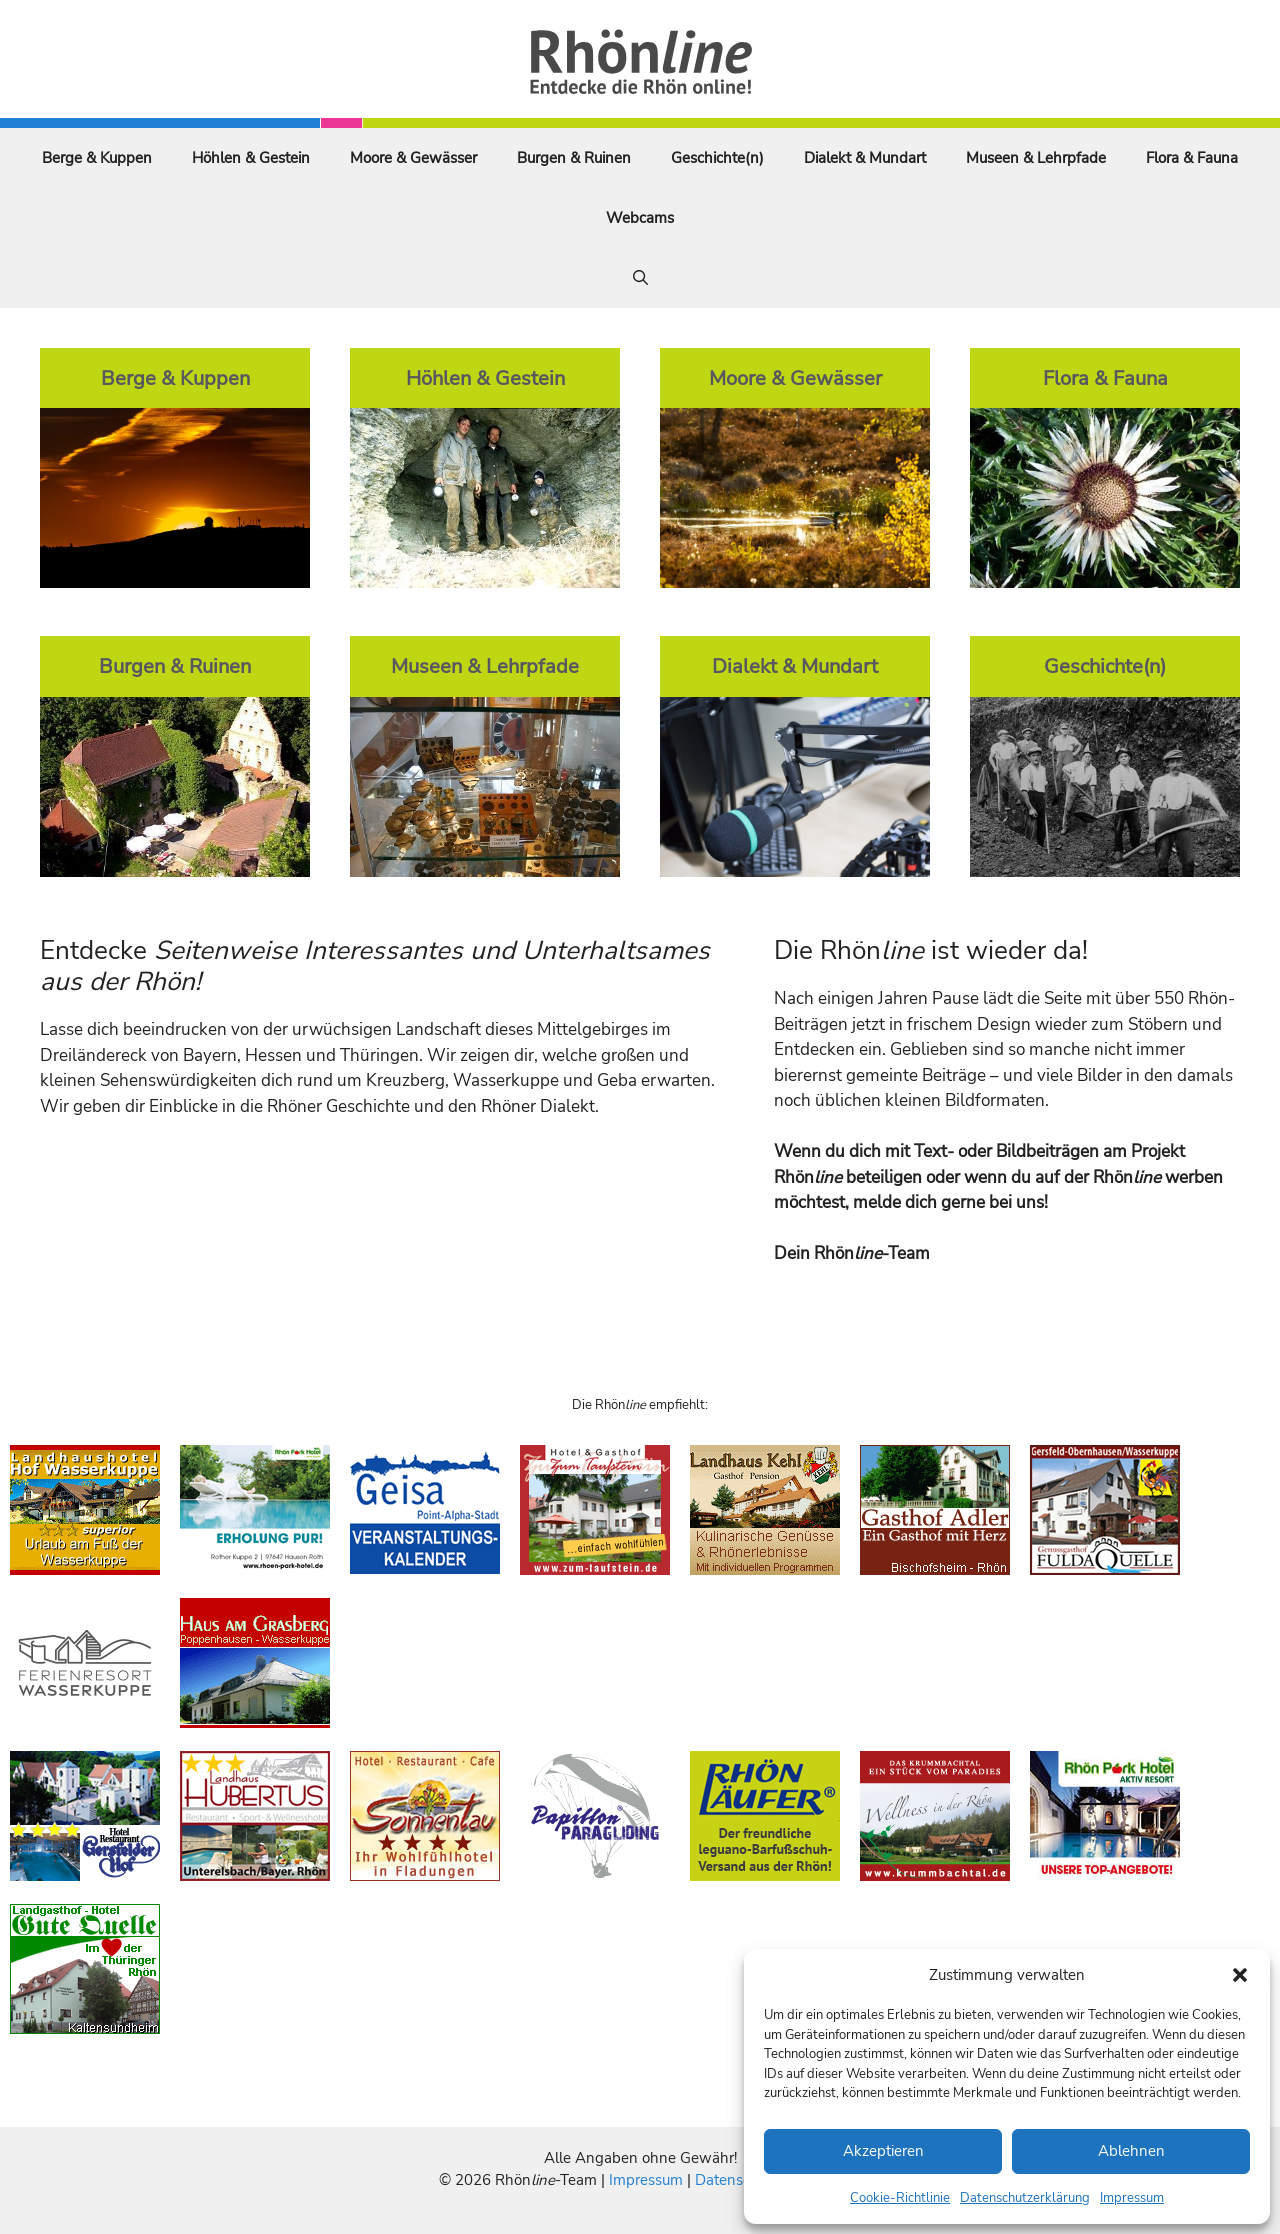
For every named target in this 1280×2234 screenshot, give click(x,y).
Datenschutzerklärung (1025, 2198)
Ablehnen (1131, 2151)
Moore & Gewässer (413, 158)
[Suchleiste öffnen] (640, 278)
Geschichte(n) (717, 158)
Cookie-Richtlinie (900, 2198)
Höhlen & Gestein (251, 158)
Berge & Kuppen (97, 158)
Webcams (640, 218)
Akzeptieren (883, 2151)
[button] (1240, 1975)
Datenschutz (737, 2180)
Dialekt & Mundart (865, 158)
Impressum (1132, 2198)
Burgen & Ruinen (574, 158)
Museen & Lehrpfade (1036, 158)
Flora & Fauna (1192, 158)
